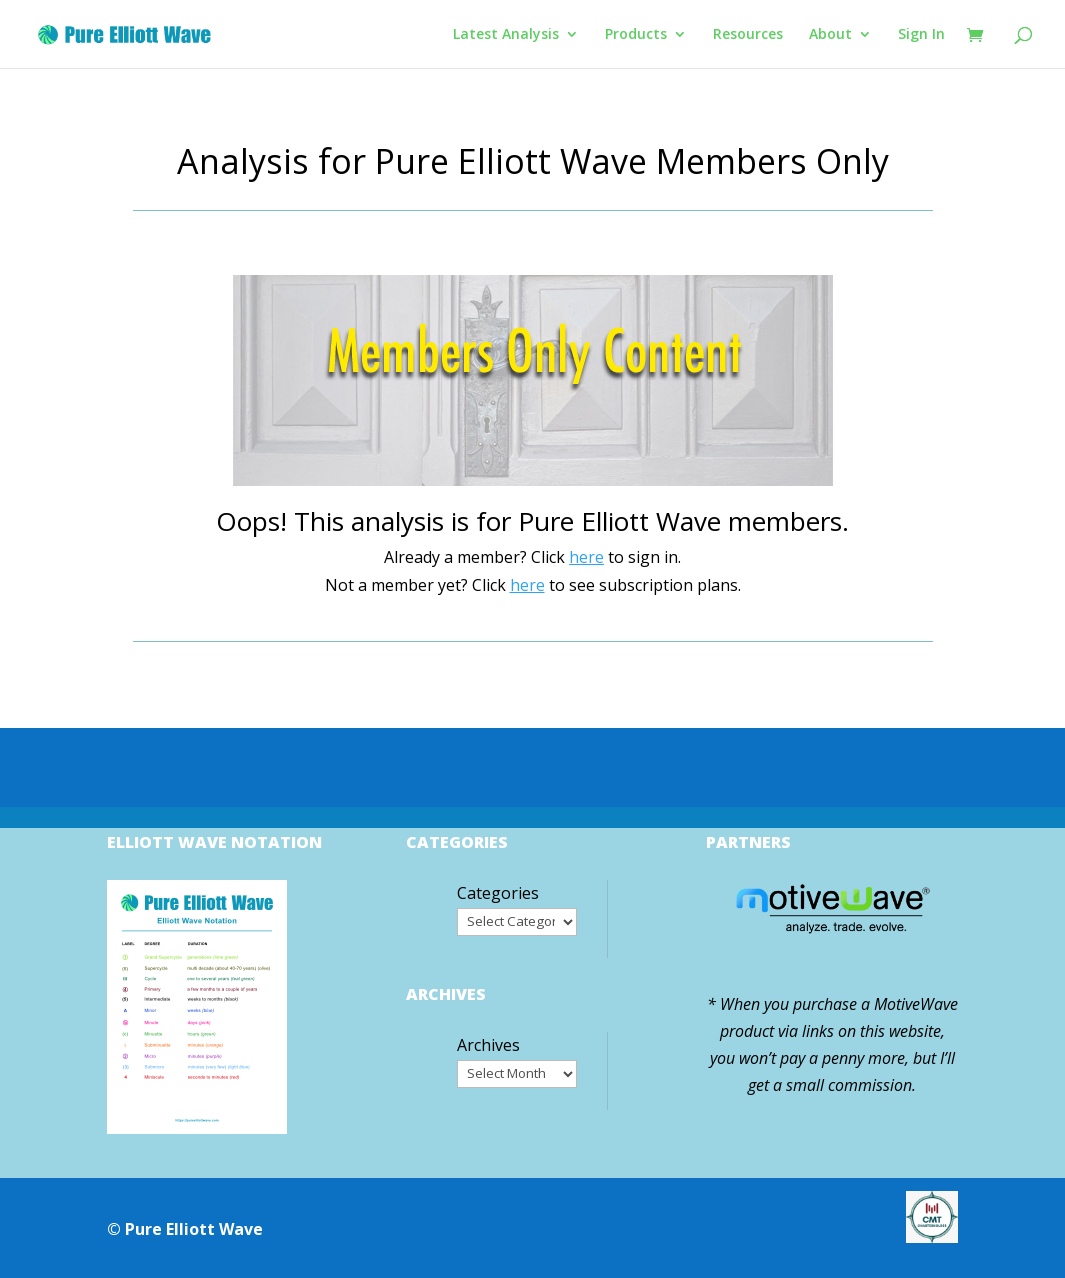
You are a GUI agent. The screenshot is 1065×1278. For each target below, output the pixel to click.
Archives (488, 1045)
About (830, 35)
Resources (748, 35)
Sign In (921, 35)
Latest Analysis (506, 35)
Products (636, 35)
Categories (498, 893)
